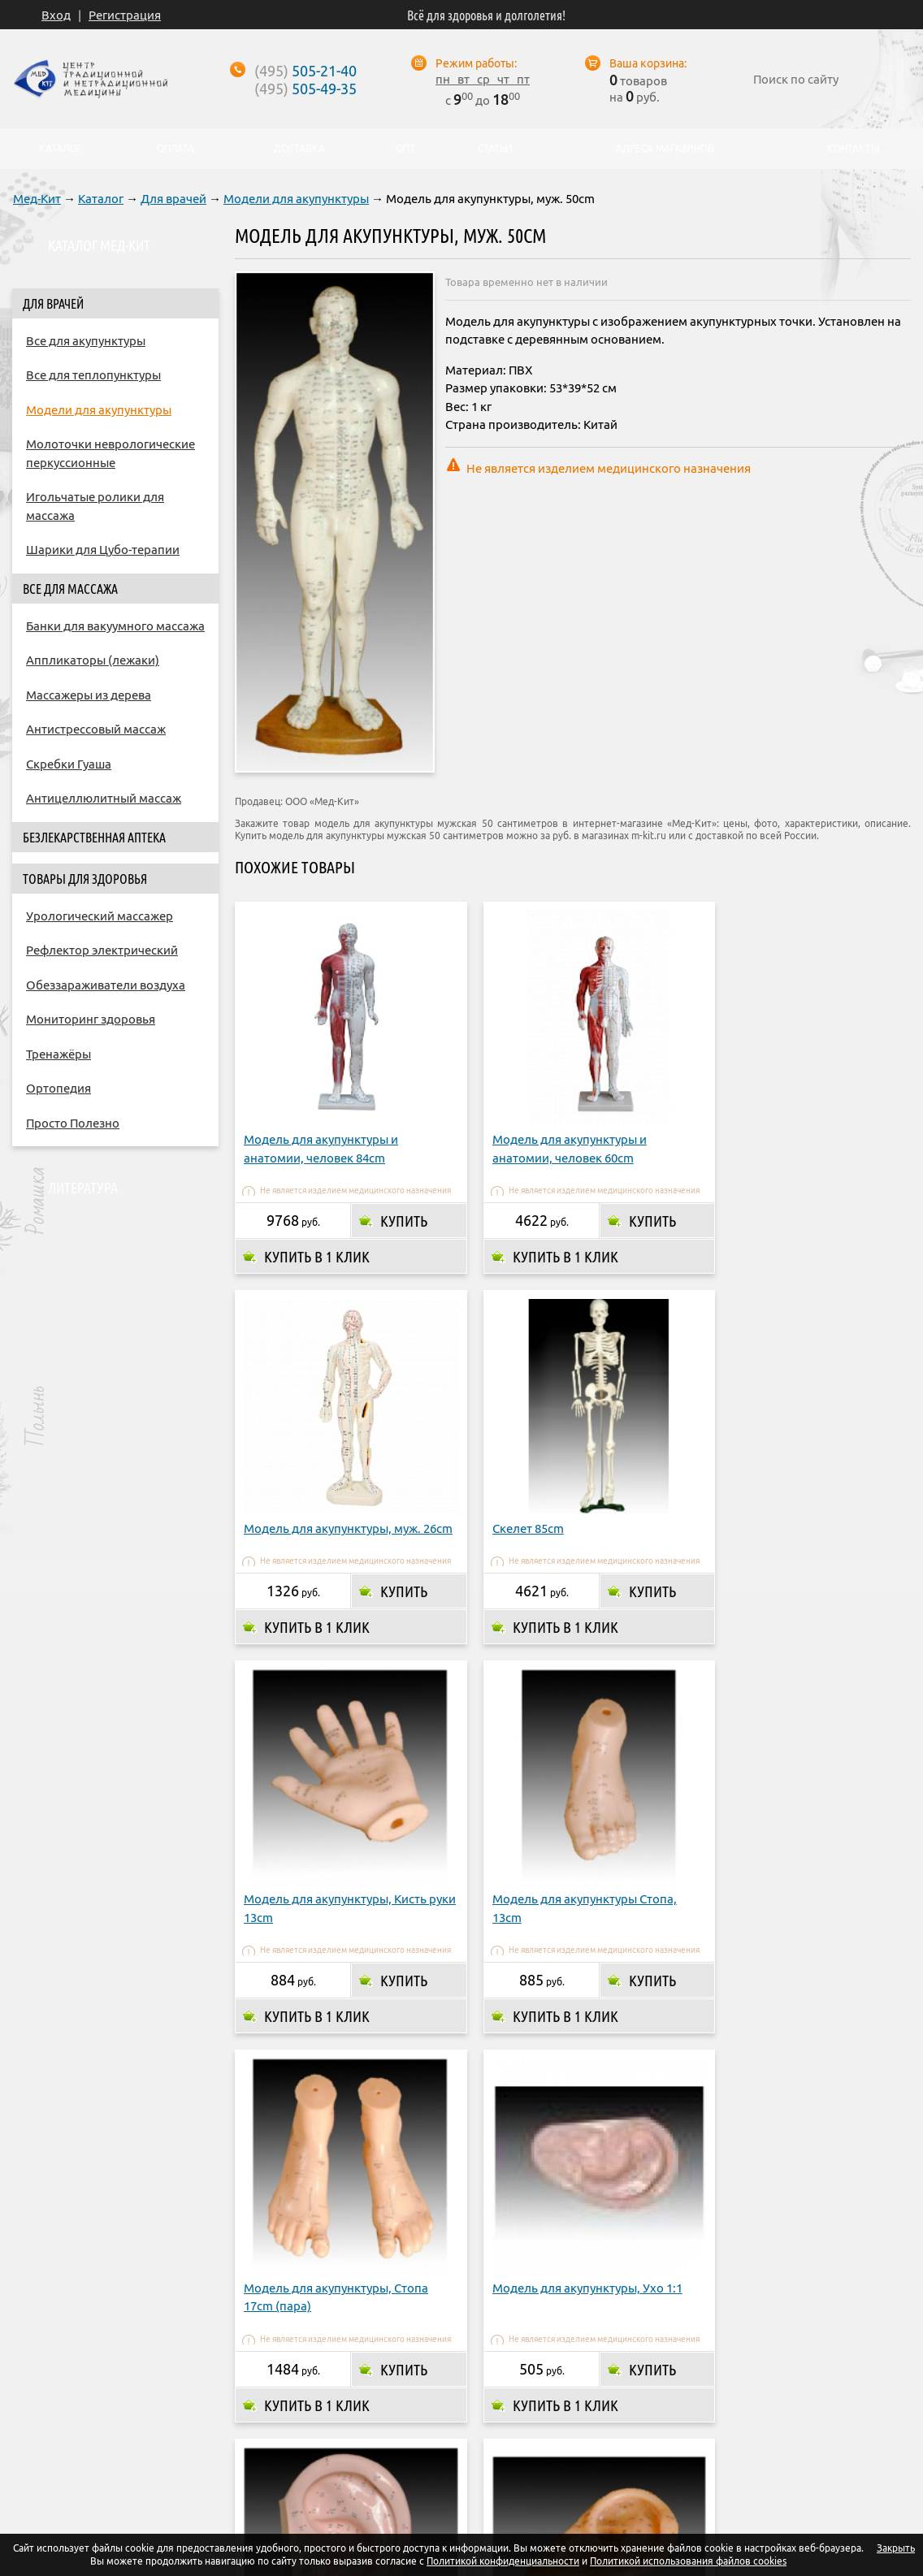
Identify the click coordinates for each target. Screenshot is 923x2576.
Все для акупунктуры (85, 341)
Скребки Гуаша (68, 764)
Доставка (433, 2435)
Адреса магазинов (536, 2435)
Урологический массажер (99, 916)
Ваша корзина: (648, 63)
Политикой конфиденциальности (503, 2561)
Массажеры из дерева (88, 695)
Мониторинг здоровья (90, 1019)
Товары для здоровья (85, 879)
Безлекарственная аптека (94, 837)
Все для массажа (70, 589)
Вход (56, 15)
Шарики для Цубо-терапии (103, 549)
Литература (83, 1188)
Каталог (101, 199)
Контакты (688, 2435)
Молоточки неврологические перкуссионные (110, 453)
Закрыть (896, 2548)
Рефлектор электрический (102, 950)
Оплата (360, 2435)
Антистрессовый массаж (96, 729)
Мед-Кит (37, 199)
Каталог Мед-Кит (99, 245)
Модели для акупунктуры (296, 199)
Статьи (494, 148)
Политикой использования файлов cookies (688, 2561)
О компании (279, 2435)
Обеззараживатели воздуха (105, 985)
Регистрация (125, 15)
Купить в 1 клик (317, 1239)
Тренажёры (58, 1054)
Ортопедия (58, 1088)
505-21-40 (305, 71)
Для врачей (173, 199)
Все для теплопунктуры (93, 375)
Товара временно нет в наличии (526, 282)
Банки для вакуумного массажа (115, 626)
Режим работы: (476, 63)
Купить (394, 1203)
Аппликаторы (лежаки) (92, 660)
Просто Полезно (72, 1123)
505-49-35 (305, 88)
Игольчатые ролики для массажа (95, 506)
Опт (624, 2435)
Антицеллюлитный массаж (103, 798)
